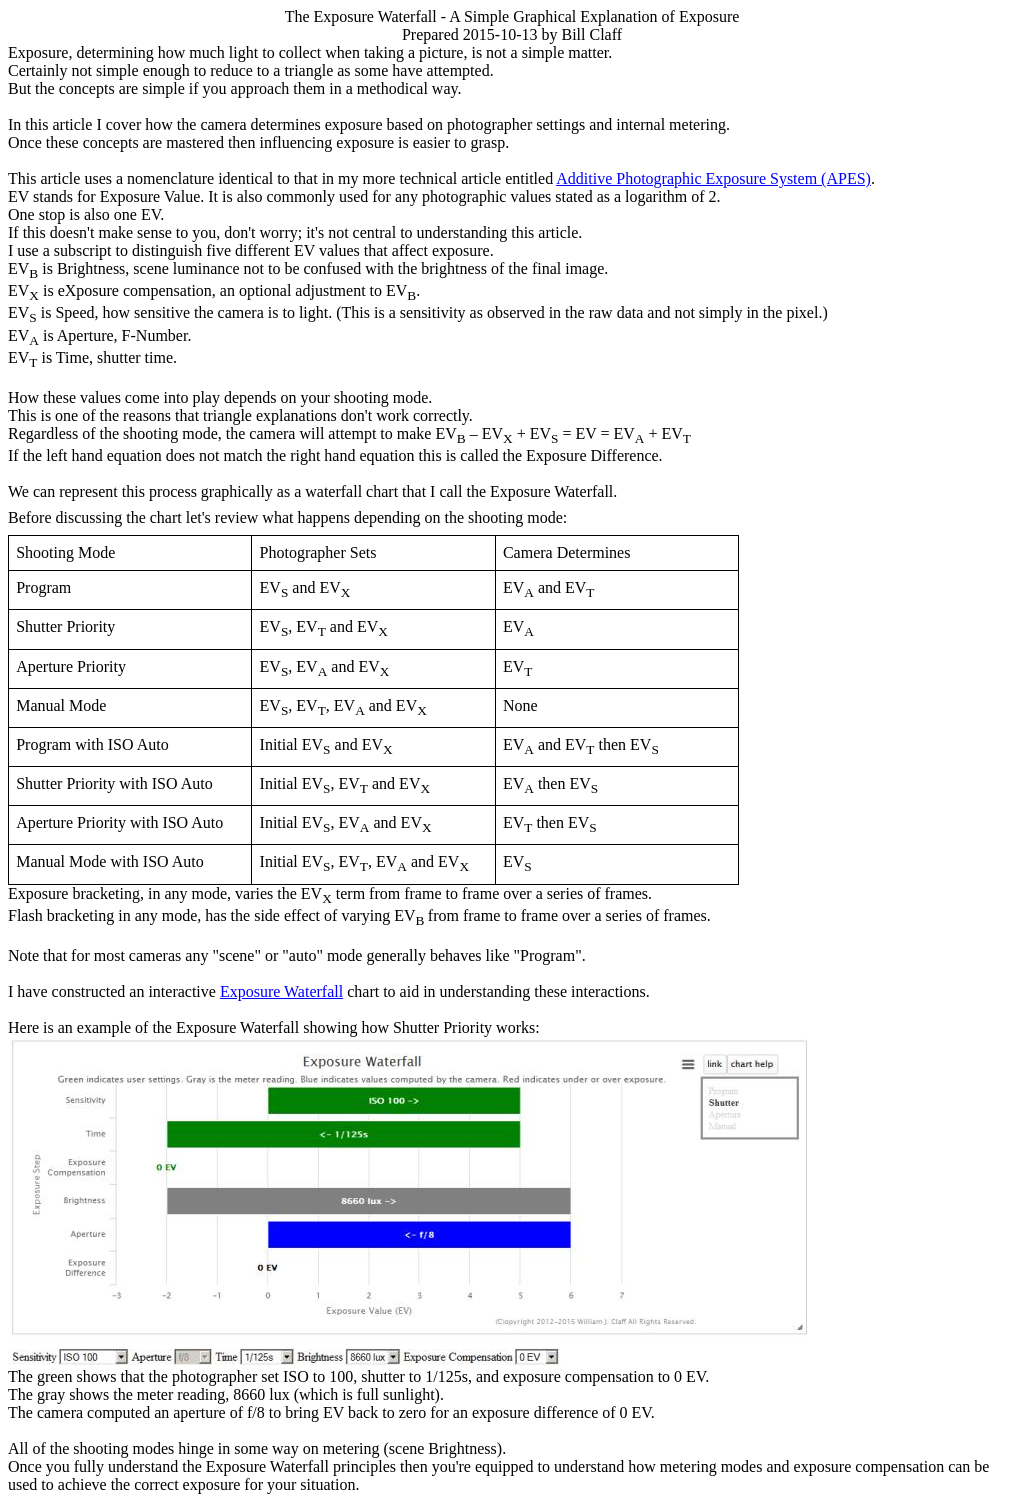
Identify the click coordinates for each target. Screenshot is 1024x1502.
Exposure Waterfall (281, 991)
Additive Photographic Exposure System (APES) (713, 178)
